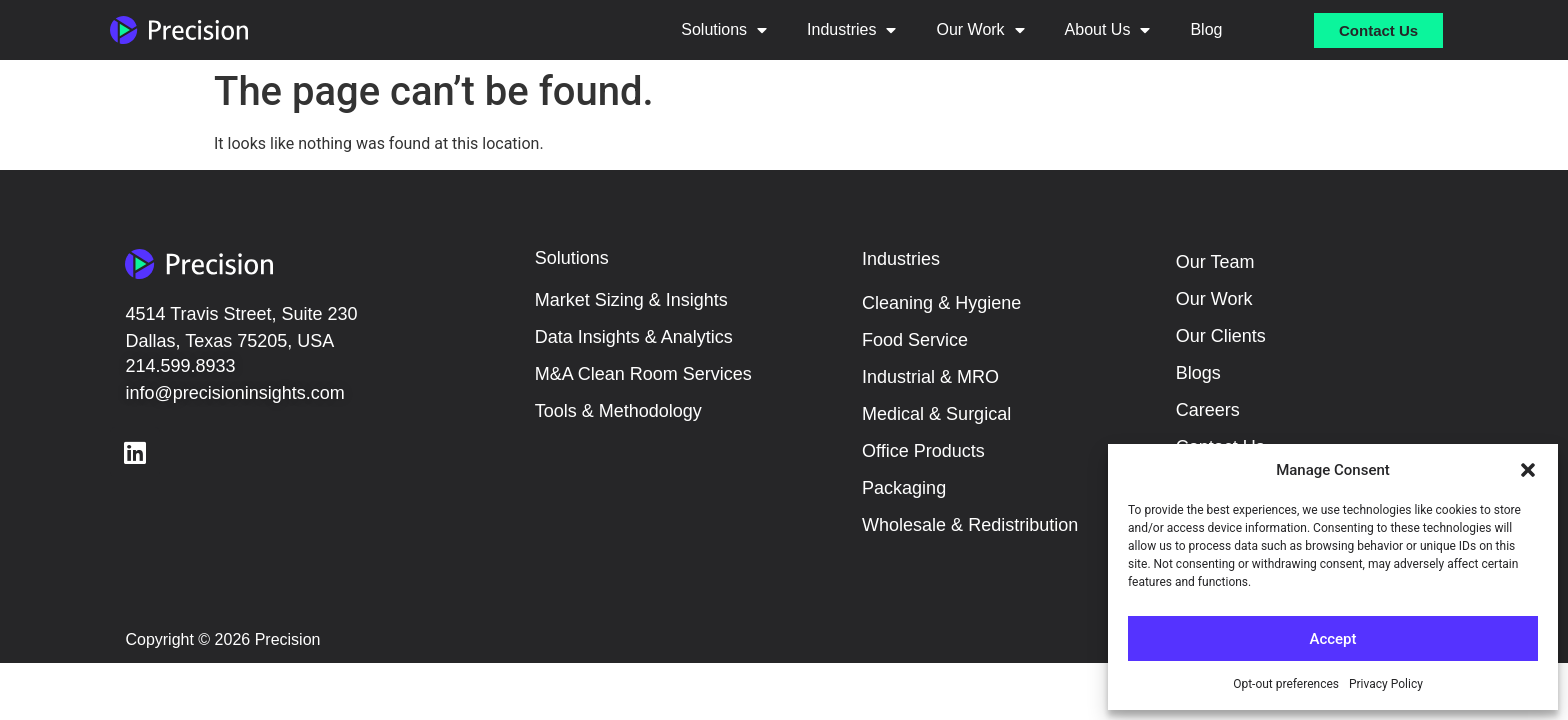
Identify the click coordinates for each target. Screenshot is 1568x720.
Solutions (724, 30)
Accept (1332, 639)
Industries (851, 30)
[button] (1528, 470)
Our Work (980, 30)
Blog (1206, 29)
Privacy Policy (1386, 684)
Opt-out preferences (1286, 684)
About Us (1108, 30)
